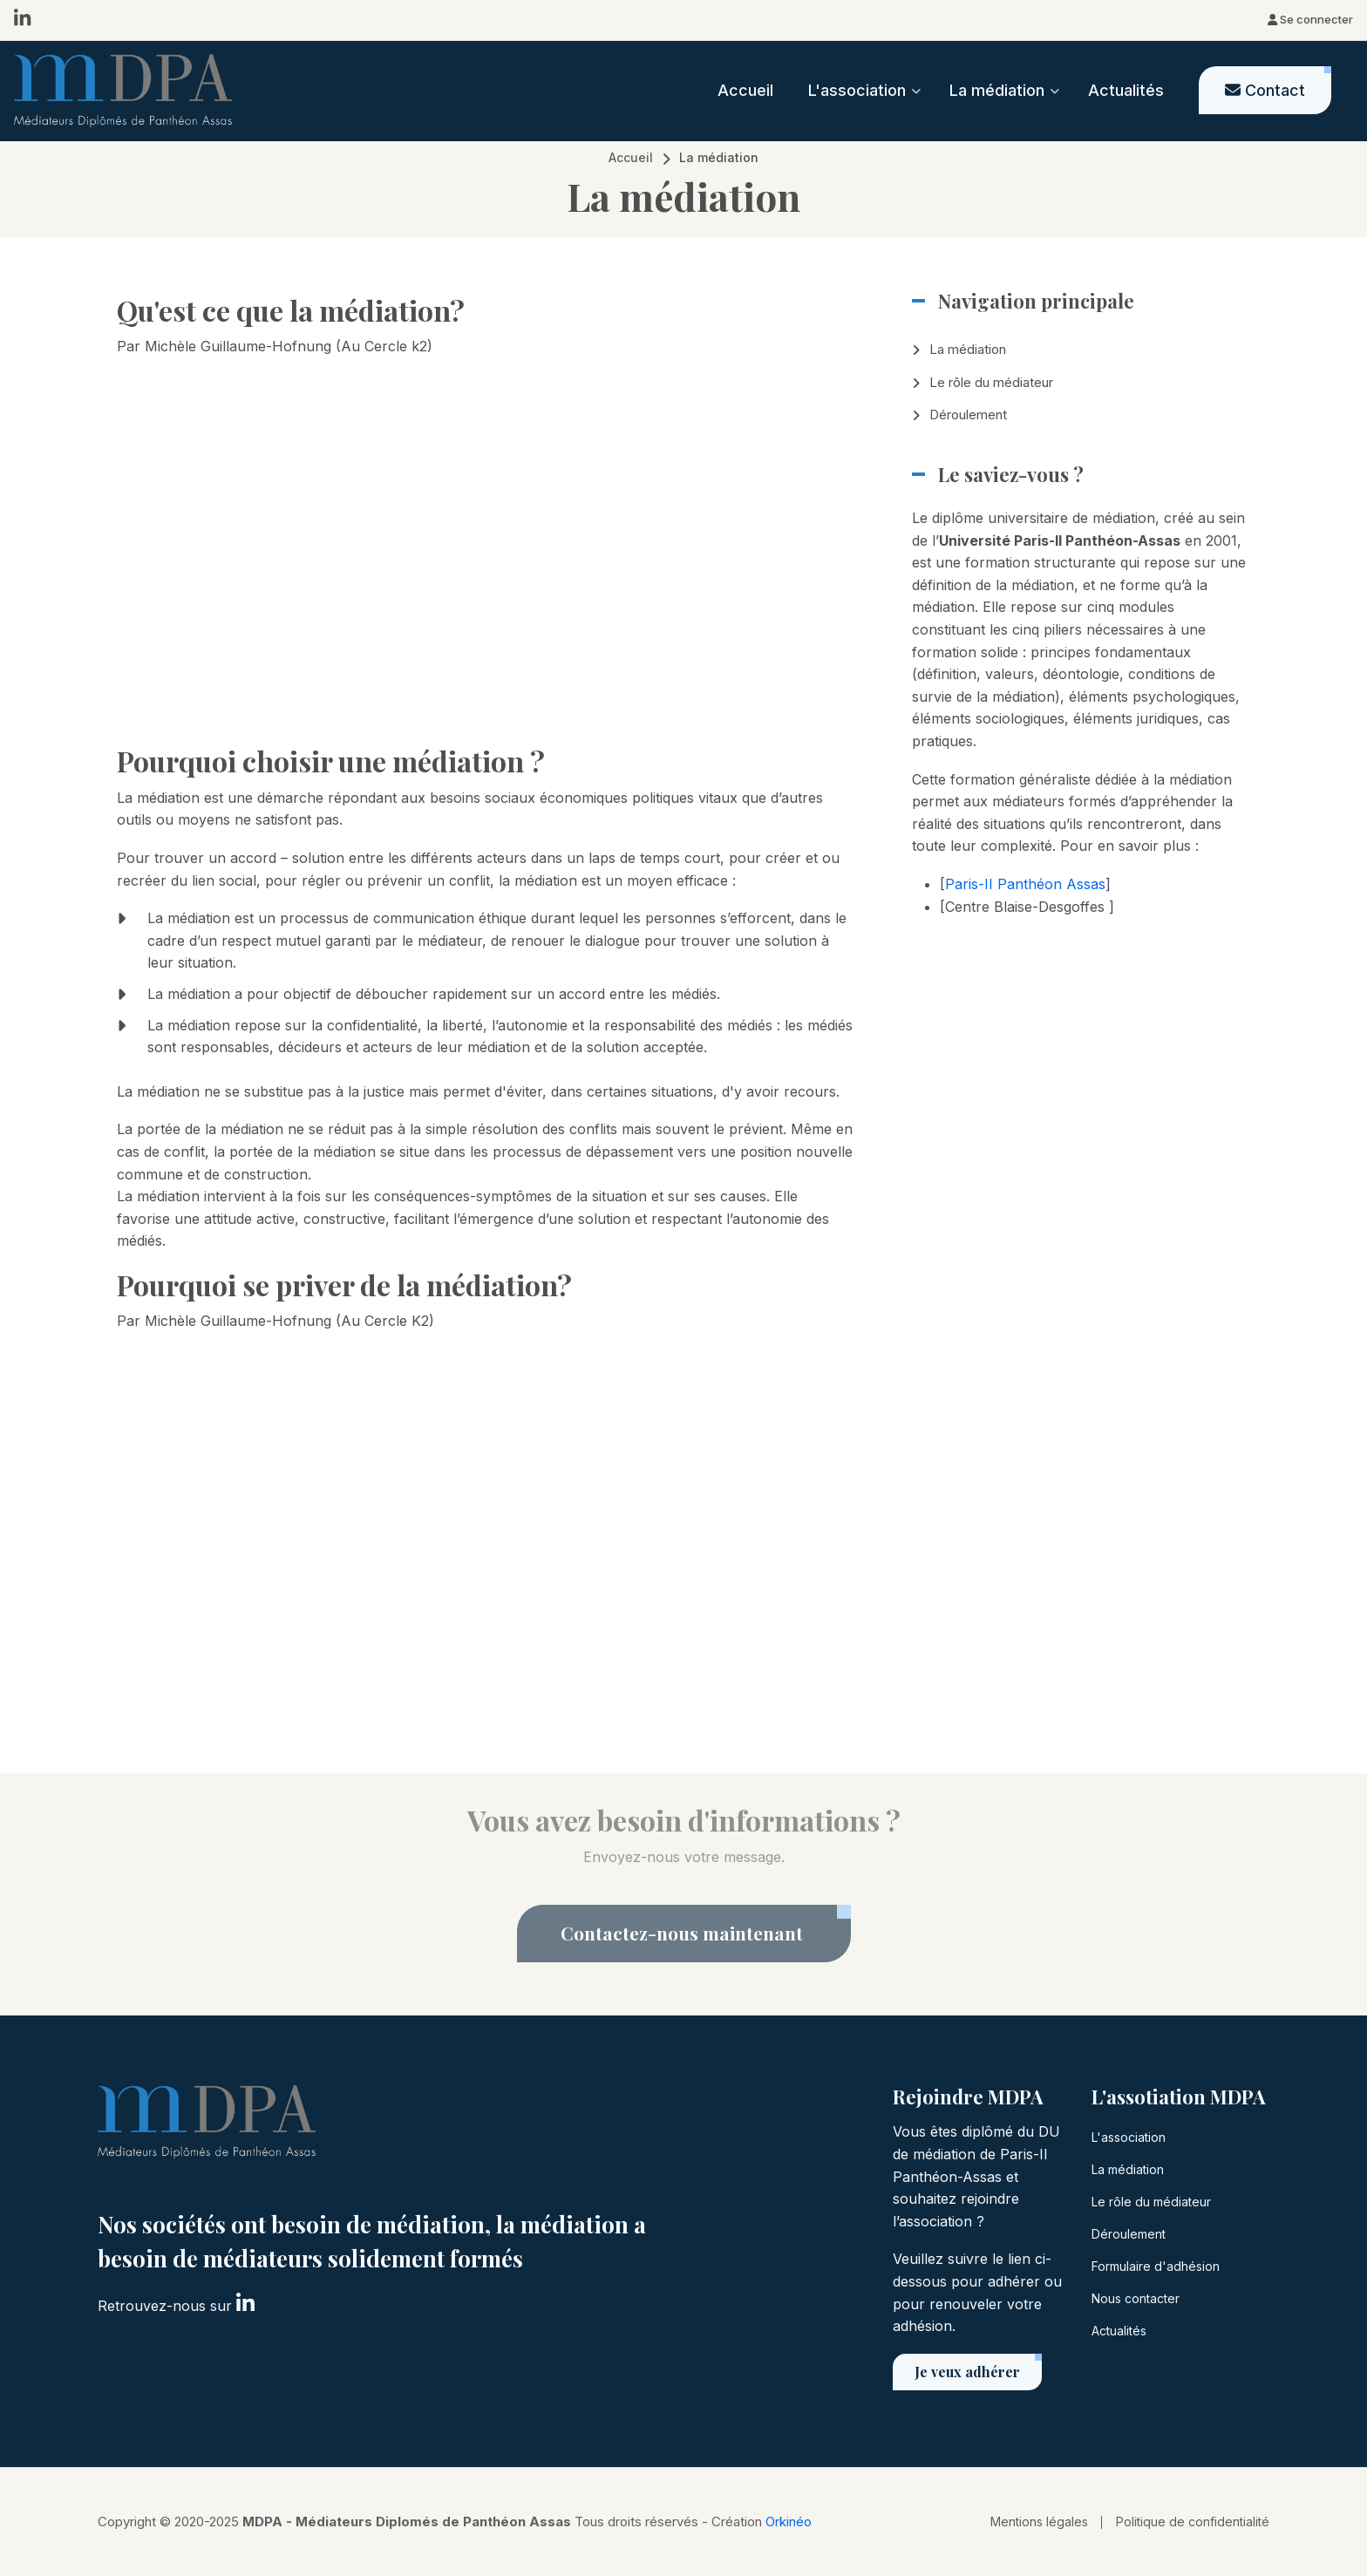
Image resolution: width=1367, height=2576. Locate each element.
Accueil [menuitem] (745, 90)
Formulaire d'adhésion (1156, 2266)
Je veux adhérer (967, 2371)
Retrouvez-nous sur (176, 2303)
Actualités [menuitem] (1126, 90)
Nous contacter (1136, 2298)
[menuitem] (1265, 90)
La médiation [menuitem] (1004, 106)
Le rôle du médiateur (991, 382)
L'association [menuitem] (864, 106)
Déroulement (968, 414)
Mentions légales (1039, 2521)
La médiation (967, 349)
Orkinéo (788, 2521)
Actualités (1119, 2330)
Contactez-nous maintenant (684, 1932)
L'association (1129, 2137)
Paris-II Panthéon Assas (1025, 884)
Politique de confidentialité (1192, 2521)
